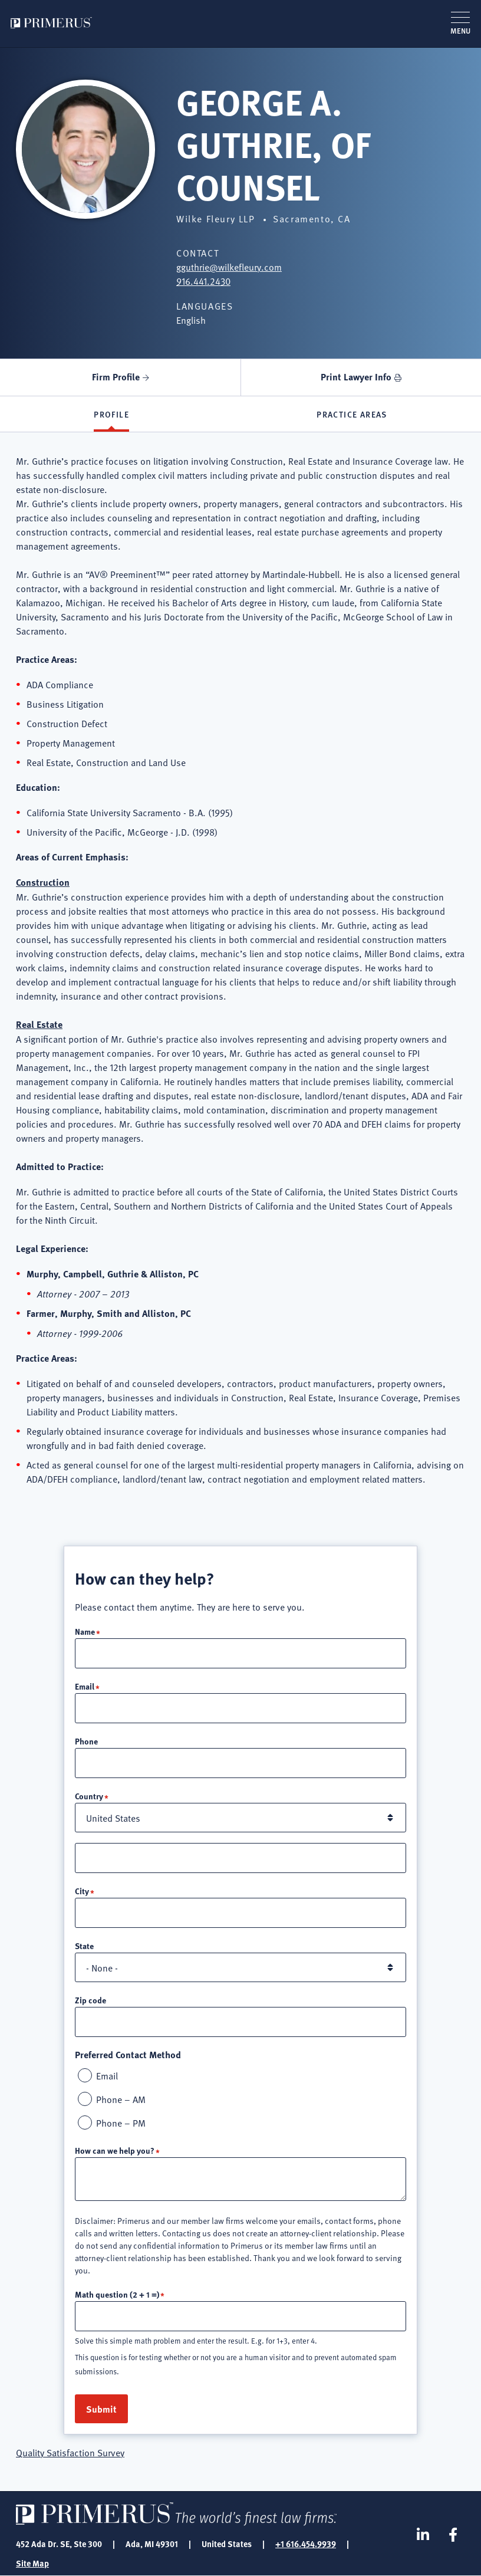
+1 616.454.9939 (305, 2543)
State (84, 1945)
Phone (86, 1741)
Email (84, 1686)
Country (89, 1796)
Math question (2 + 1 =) (117, 2294)
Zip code (90, 2000)
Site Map (32, 2563)
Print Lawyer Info (356, 376)
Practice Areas (352, 414)
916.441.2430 (203, 280)
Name (85, 1631)
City (82, 1891)
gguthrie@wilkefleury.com (229, 266)
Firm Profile (116, 376)
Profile (111, 414)
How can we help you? (114, 2150)
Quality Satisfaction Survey (70, 2452)
